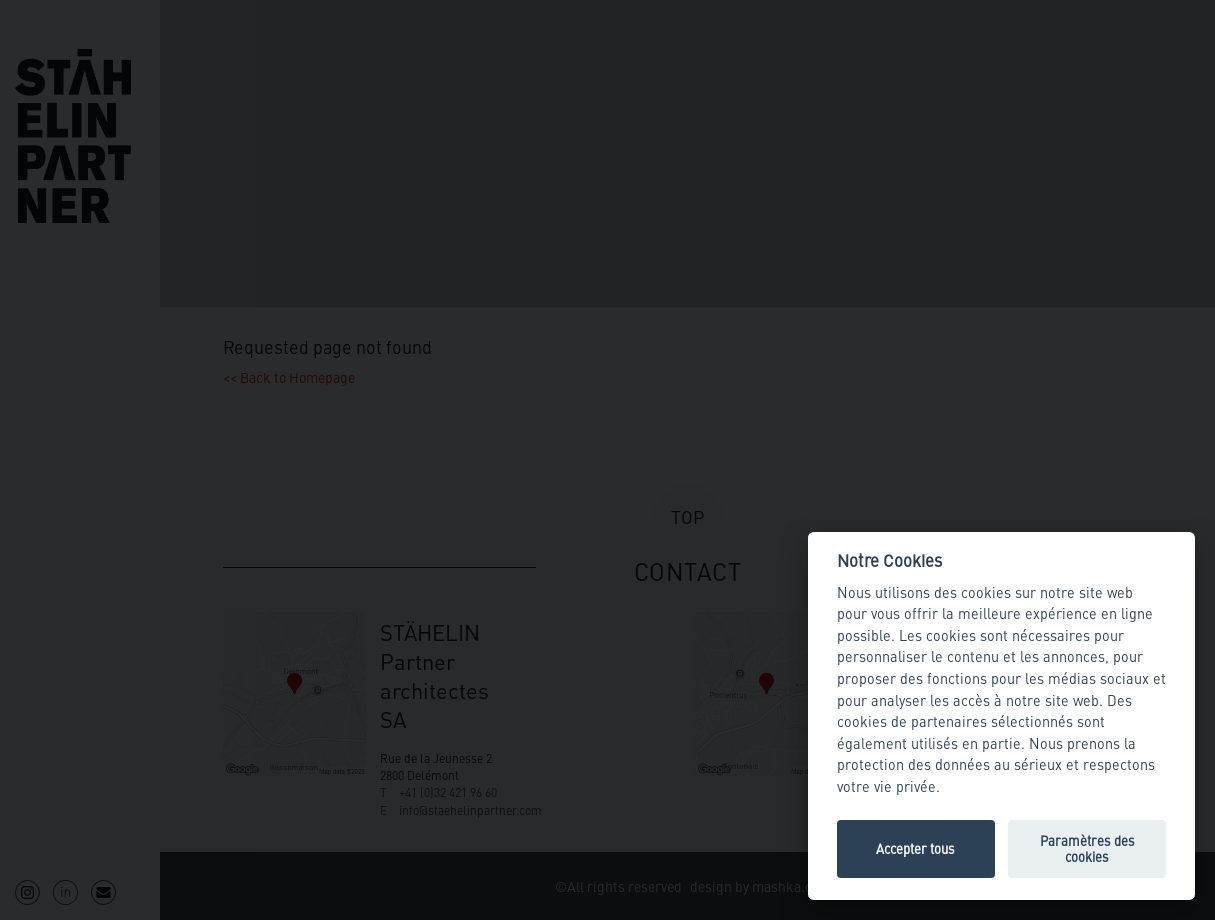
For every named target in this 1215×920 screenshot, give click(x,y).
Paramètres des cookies (1087, 848)
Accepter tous (915, 848)
